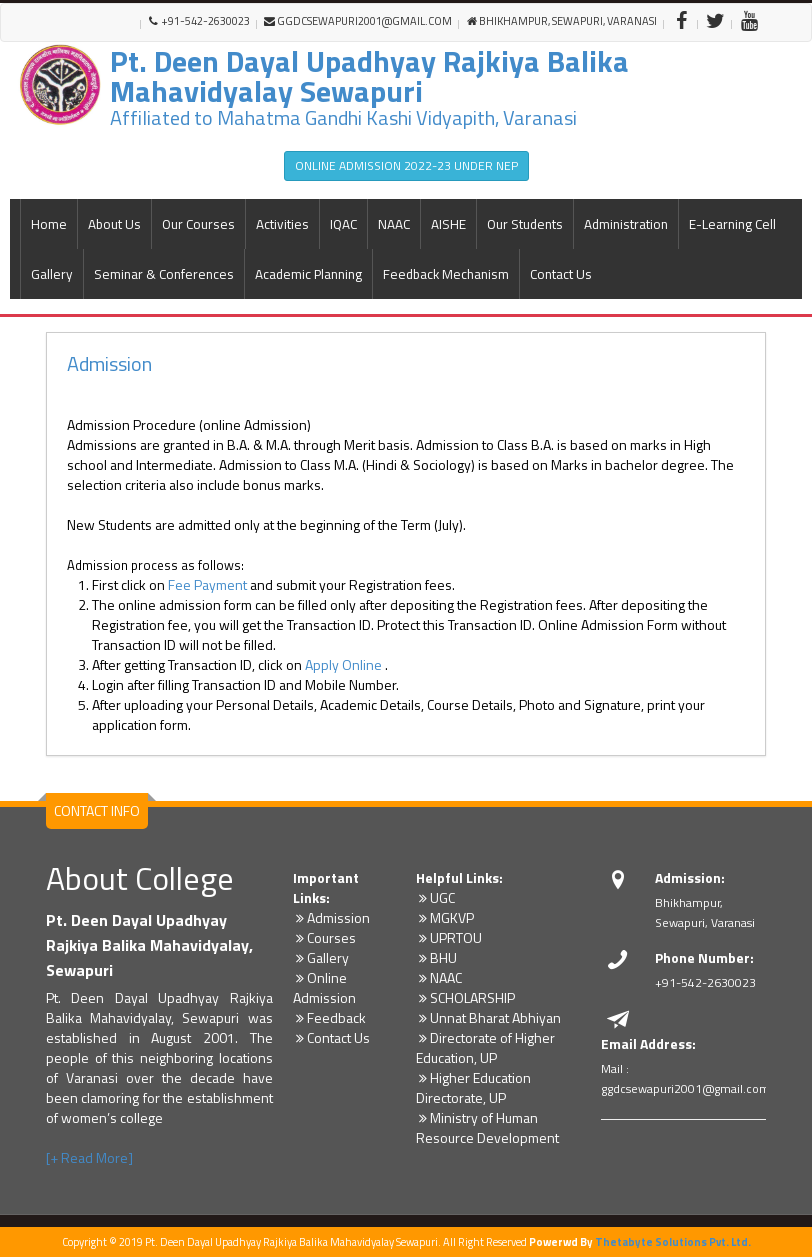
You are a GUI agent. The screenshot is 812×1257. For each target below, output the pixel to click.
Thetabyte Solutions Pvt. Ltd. (673, 1242)
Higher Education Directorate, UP (473, 1087)
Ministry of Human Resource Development (487, 1127)
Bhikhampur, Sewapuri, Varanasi (561, 22)
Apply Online (345, 664)
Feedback (329, 1017)
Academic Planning (308, 274)
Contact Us (561, 274)
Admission (109, 363)
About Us (114, 224)
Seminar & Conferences (164, 274)
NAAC (394, 224)
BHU (436, 957)
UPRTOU (449, 937)
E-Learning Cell (732, 224)
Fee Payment (207, 584)
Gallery (52, 274)
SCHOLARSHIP (465, 997)
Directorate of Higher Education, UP (485, 1047)
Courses (324, 937)
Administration (626, 224)
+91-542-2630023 (199, 22)
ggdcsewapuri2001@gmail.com (358, 22)
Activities (282, 224)
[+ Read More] (89, 1157)
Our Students (525, 224)
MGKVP (445, 917)
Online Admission (324, 987)
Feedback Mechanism (446, 274)
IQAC (343, 224)
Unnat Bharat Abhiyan (488, 1017)
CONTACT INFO (97, 810)
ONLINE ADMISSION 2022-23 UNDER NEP (406, 165)
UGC (435, 897)
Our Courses (198, 224)
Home (49, 224)
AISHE (448, 224)
